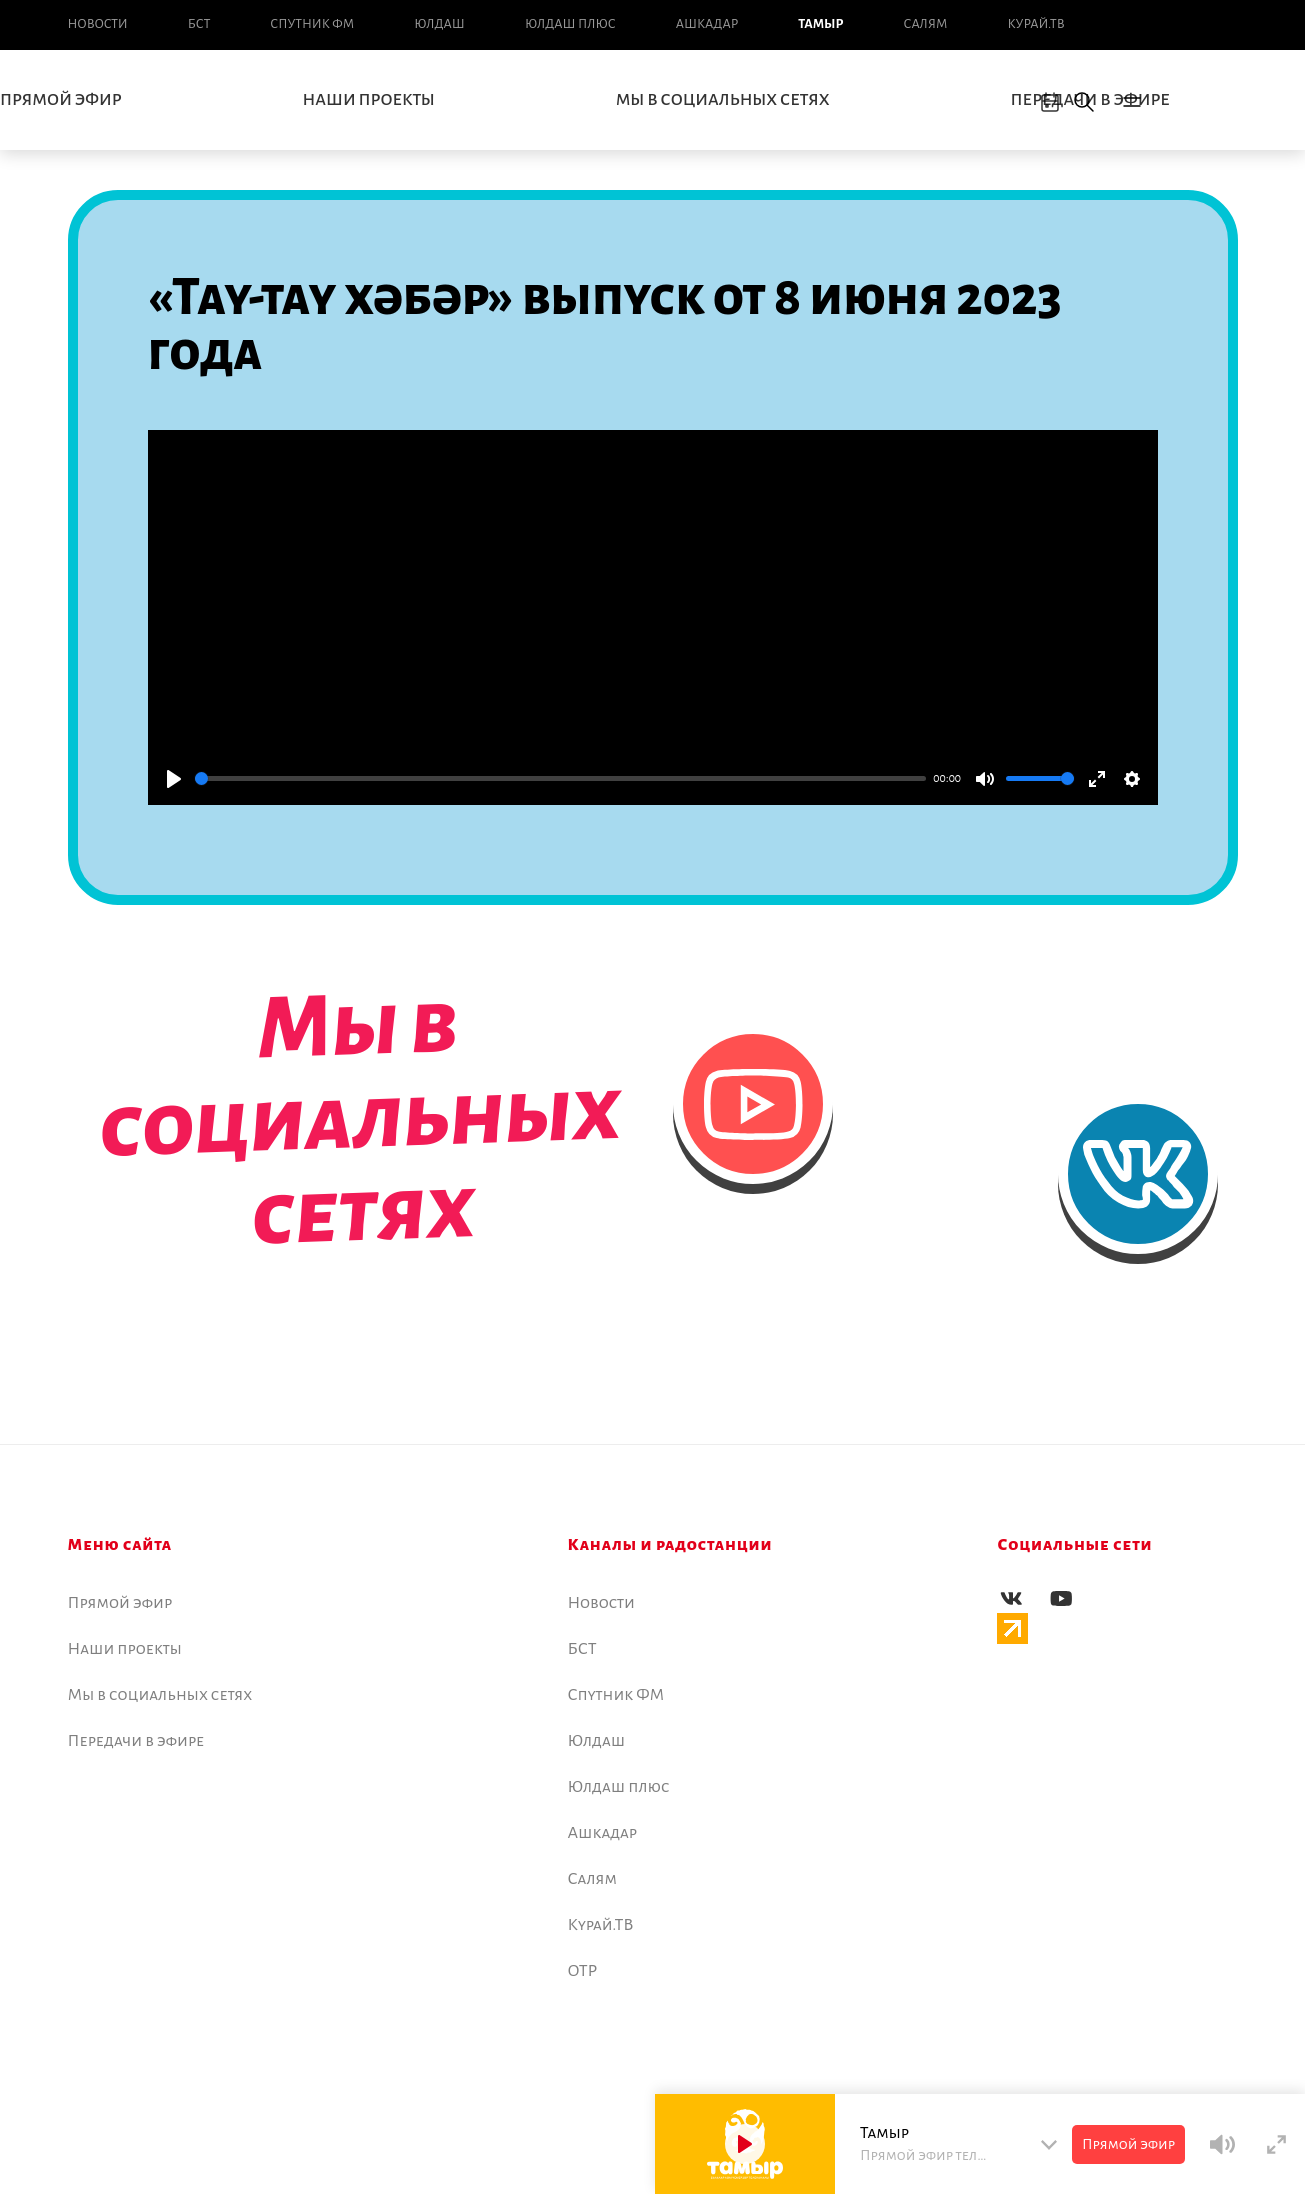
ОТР (583, 1971)
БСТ (199, 24)
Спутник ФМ (312, 24)
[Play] (174, 779)
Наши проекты (369, 100)
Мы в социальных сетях (723, 100)
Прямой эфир (120, 1603)
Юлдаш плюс (570, 24)
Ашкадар (707, 24)
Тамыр (820, 24)
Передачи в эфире (136, 1741)
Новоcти (98, 24)
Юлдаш (439, 24)
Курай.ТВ (1035, 24)
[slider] (560, 778)
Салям (926, 24)
